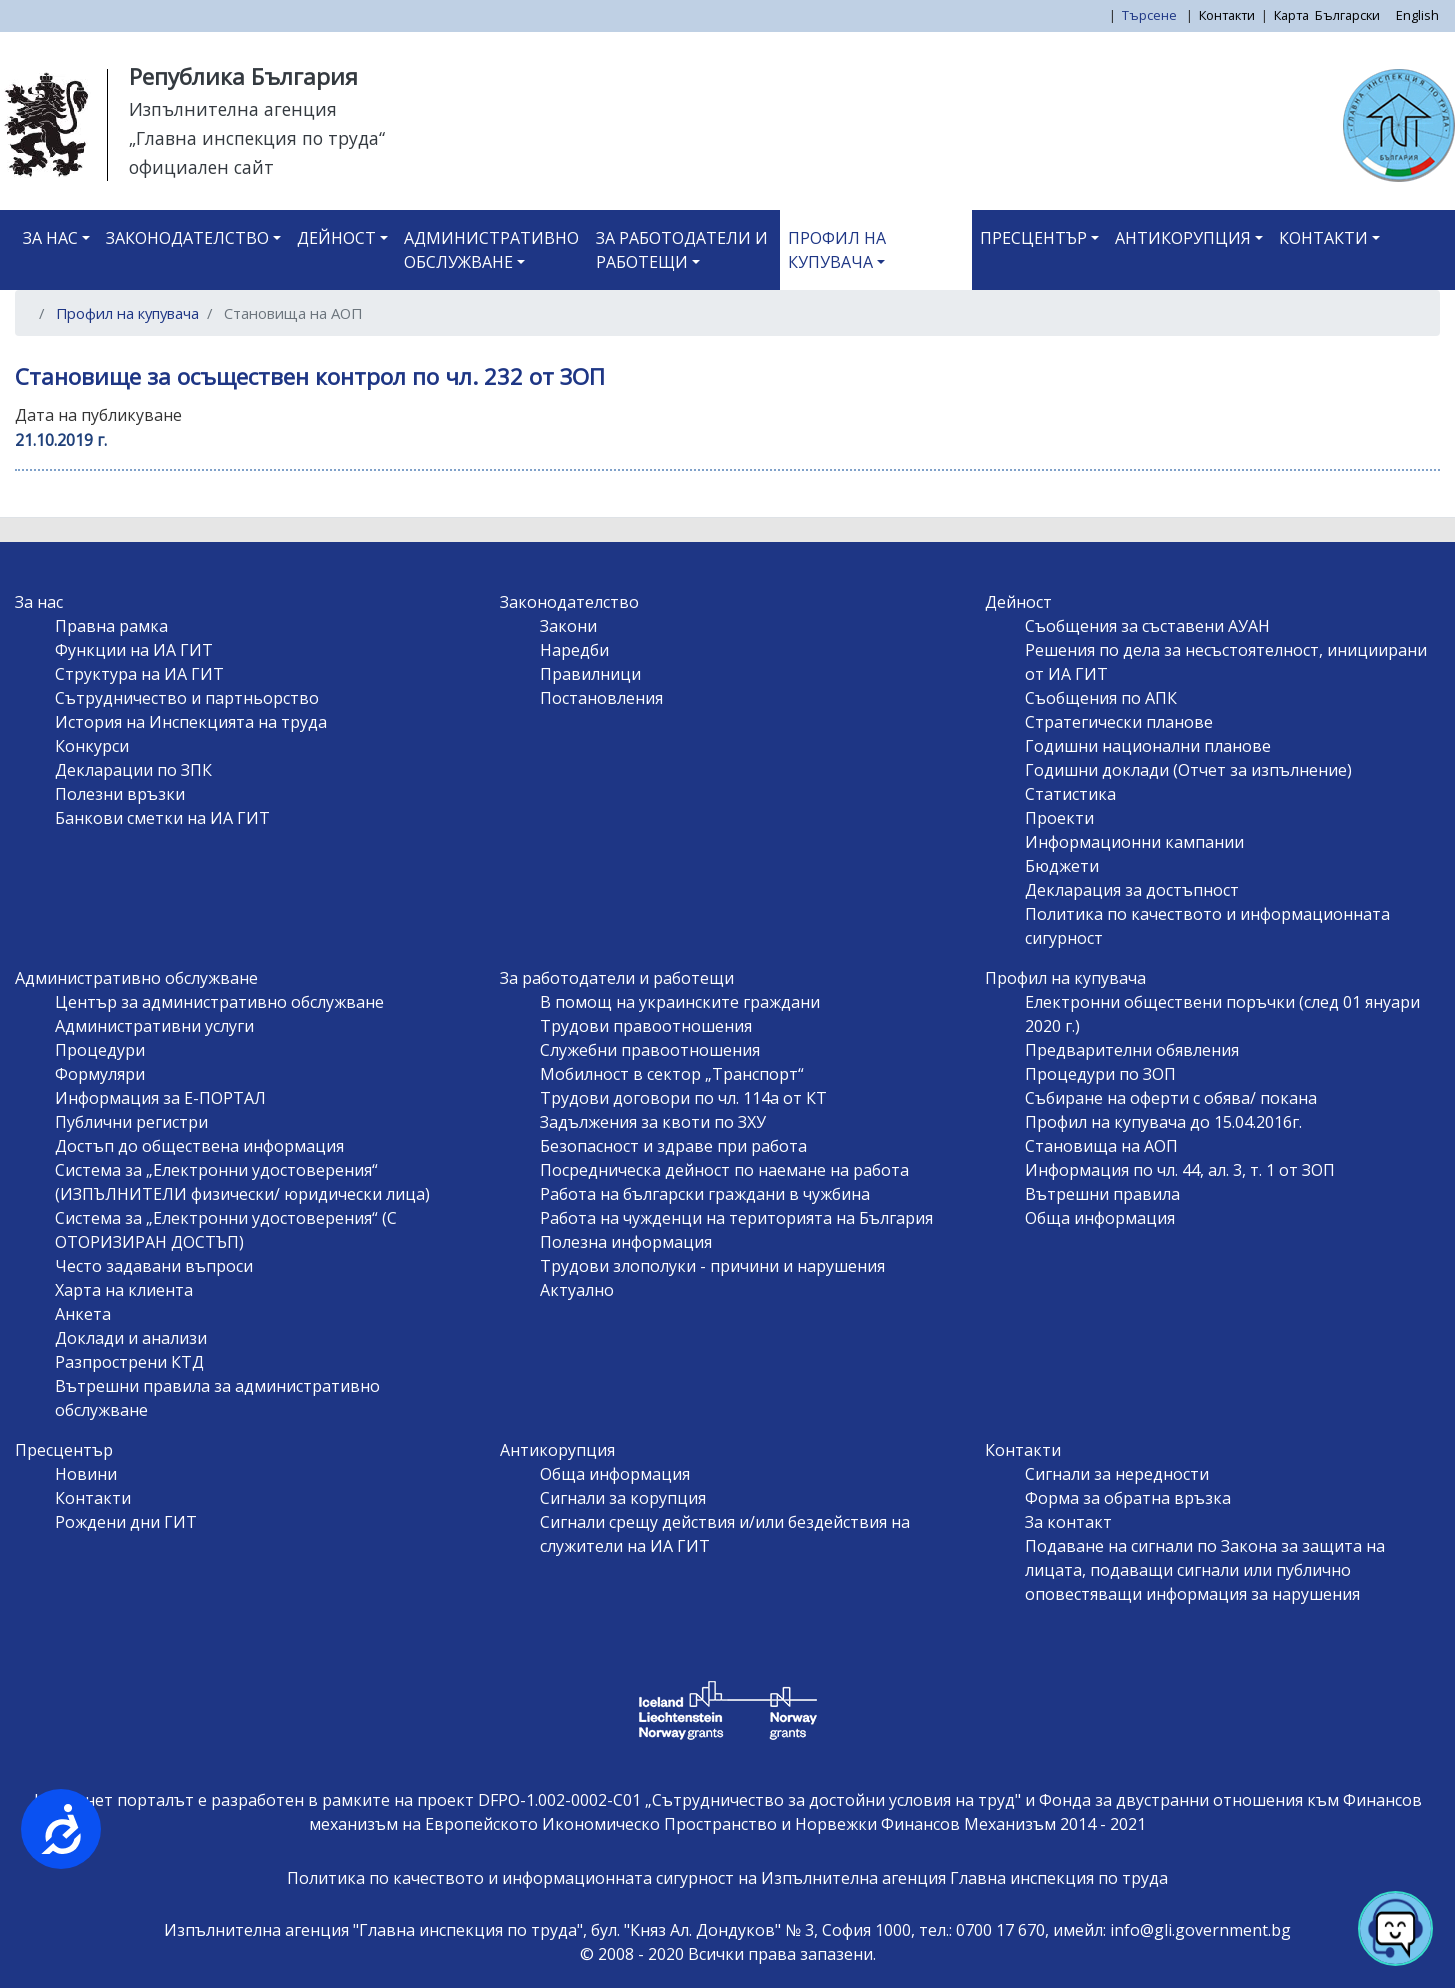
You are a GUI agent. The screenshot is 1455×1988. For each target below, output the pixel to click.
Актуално (577, 1290)
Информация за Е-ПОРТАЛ (160, 1098)
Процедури (100, 1050)
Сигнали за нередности (1117, 1474)
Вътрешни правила (1102, 1194)
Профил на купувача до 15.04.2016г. (1163, 1122)
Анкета (83, 1314)
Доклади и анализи (131, 1338)
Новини (86, 1474)
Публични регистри (131, 1122)
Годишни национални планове (1148, 746)
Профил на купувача (837, 250)
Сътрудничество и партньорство (187, 698)
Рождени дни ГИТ (126, 1522)
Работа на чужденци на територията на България (736, 1218)
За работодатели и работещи (682, 250)
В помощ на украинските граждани (680, 1002)
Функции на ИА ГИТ (134, 650)
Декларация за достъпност (1132, 890)
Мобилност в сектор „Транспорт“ (672, 1074)
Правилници (590, 674)
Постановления (601, 698)
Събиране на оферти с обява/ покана (1171, 1098)
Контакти (1227, 15)
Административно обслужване (491, 250)
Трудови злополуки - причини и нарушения (712, 1266)
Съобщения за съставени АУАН (1147, 626)
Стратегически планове (1119, 722)
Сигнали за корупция (623, 1498)
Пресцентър (1033, 238)
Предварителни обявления (1132, 1050)
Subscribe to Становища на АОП (38, 509)
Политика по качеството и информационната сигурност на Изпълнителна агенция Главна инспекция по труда (727, 1878)
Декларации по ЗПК (133, 770)
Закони (568, 626)
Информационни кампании (1134, 842)
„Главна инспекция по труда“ (257, 138)
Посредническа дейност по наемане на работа (724, 1170)
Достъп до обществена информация (199, 1146)
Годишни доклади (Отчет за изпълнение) (1188, 770)
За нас (50, 238)
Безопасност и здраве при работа (673, 1146)
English (1417, 15)
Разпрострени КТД (129, 1362)
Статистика (1070, 794)
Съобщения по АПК (1101, 698)
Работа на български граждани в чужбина (705, 1194)
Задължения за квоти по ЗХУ (653, 1122)
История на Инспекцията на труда (191, 722)
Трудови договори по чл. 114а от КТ (683, 1098)
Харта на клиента (124, 1290)
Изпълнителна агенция (233, 109)
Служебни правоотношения (650, 1050)
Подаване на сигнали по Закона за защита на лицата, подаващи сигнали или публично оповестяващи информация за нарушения (1205, 1570)
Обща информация (1100, 1218)
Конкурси (92, 746)
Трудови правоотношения (646, 1026)
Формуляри (100, 1074)
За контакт (1068, 1522)
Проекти (1059, 818)
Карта (1291, 15)
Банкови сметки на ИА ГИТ (162, 818)
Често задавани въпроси (154, 1266)
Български (1347, 15)
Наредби (574, 650)
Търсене (1151, 15)
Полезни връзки (120, 794)
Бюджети (1062, 866)
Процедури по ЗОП (1100, 1074)
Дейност (336, 238)
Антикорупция (1183, 238)
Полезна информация (626, 1242)
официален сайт (201, 167)
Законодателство (187, 238)
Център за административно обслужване (219, 1002)
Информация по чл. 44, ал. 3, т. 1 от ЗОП (1180, 1170)
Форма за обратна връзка (1128, 1498)
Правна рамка (111, 626)
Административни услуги (154, 1026)
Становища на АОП (1101, 1146)
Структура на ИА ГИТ (139, 674)
